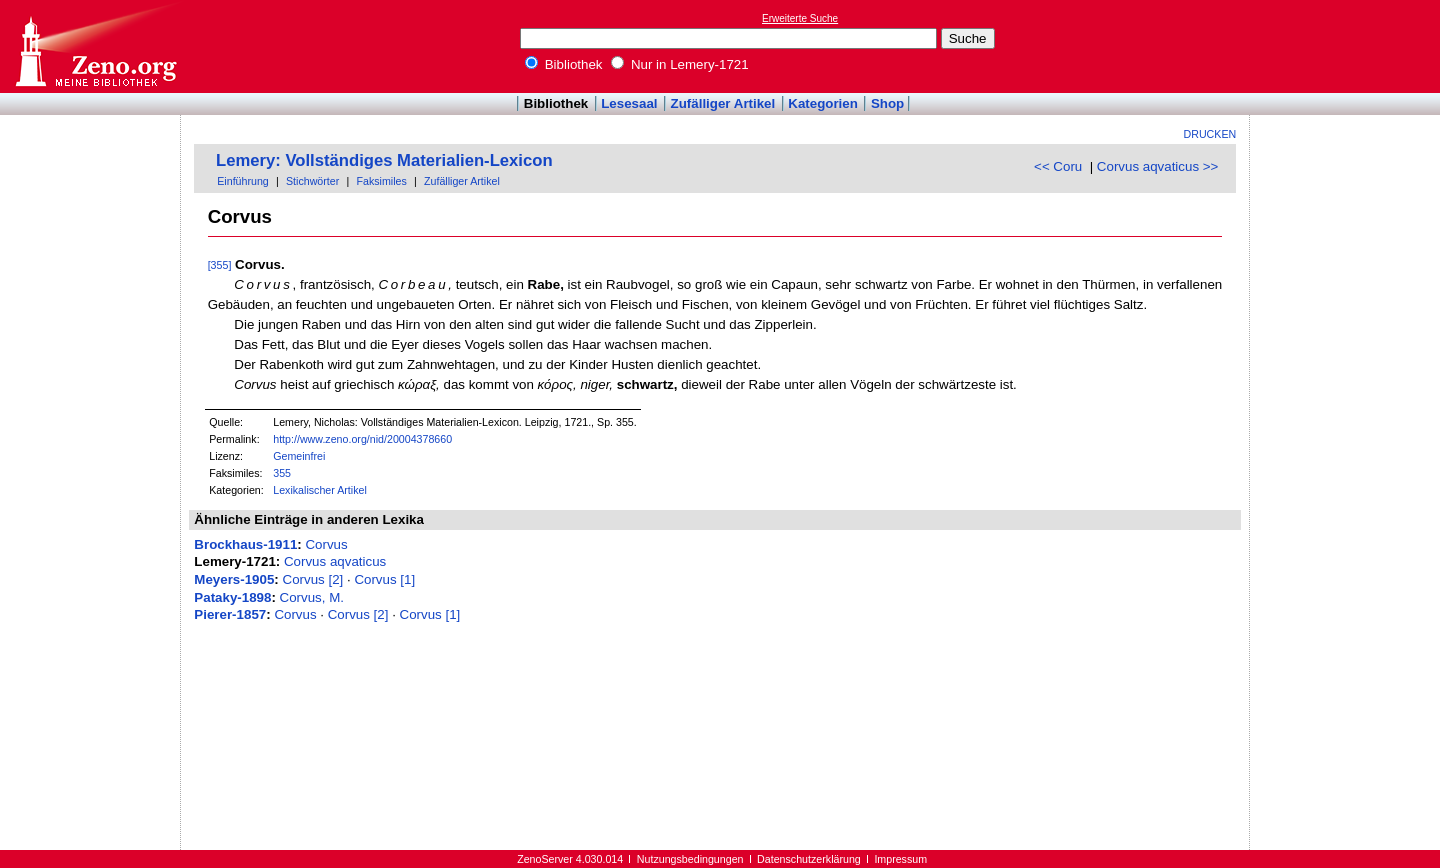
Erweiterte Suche (800, 18)
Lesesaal (629, 103)
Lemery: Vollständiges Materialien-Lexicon (384, 160)
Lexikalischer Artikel (320, 490)
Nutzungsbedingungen (690, 859)
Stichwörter (312, 181)
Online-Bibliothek (95, 46)
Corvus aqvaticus (335, 561)
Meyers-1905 (234, 579)
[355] (220, 265)
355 (282, 473)
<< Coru (1058, 166)
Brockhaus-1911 (245, 544)
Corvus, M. (312, 597)
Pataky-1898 (232, 597)
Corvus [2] (313, 579)
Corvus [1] (384, 579)
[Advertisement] (1348, 46)
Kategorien (823, 103)
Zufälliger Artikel (723, 103)
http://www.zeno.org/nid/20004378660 (362, 439)
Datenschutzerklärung (809, 859)
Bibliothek (564, 64)
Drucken (1210, 134)
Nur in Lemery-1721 (680, 64)
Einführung (243, 181)
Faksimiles (381, 181)
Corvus (326, 544)
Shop (887, 103)
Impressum (900, 859)
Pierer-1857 (230, 614)
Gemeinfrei (299, 456)
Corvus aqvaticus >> (1158, 166)
